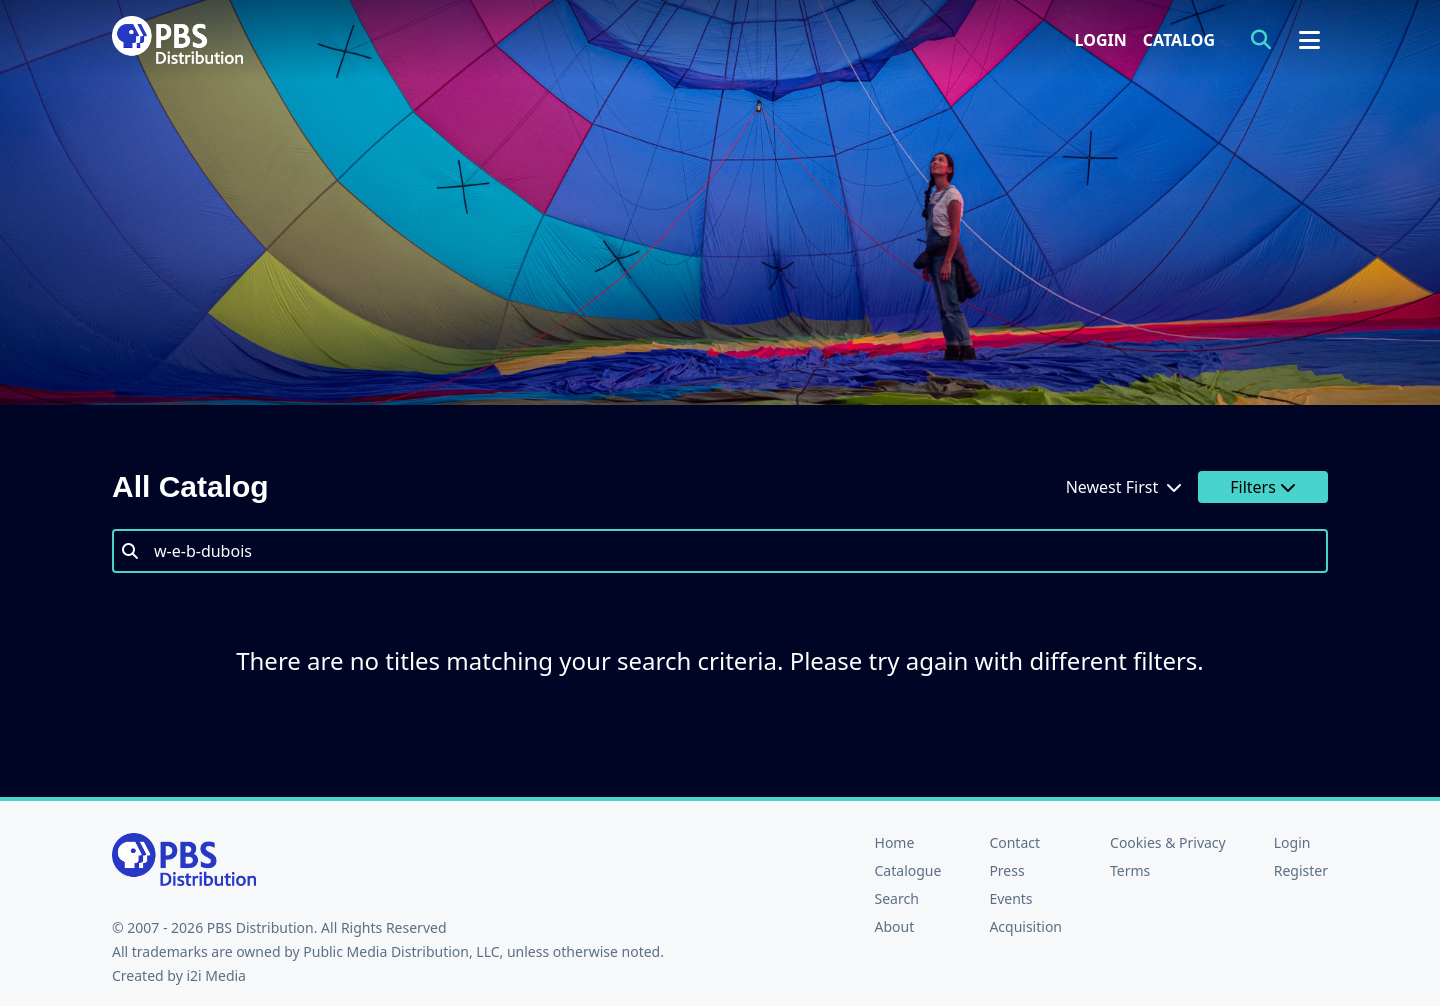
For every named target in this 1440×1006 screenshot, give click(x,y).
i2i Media (216, 975)
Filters (1263, 487)
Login (1101, 40)
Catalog (1179, 40)
